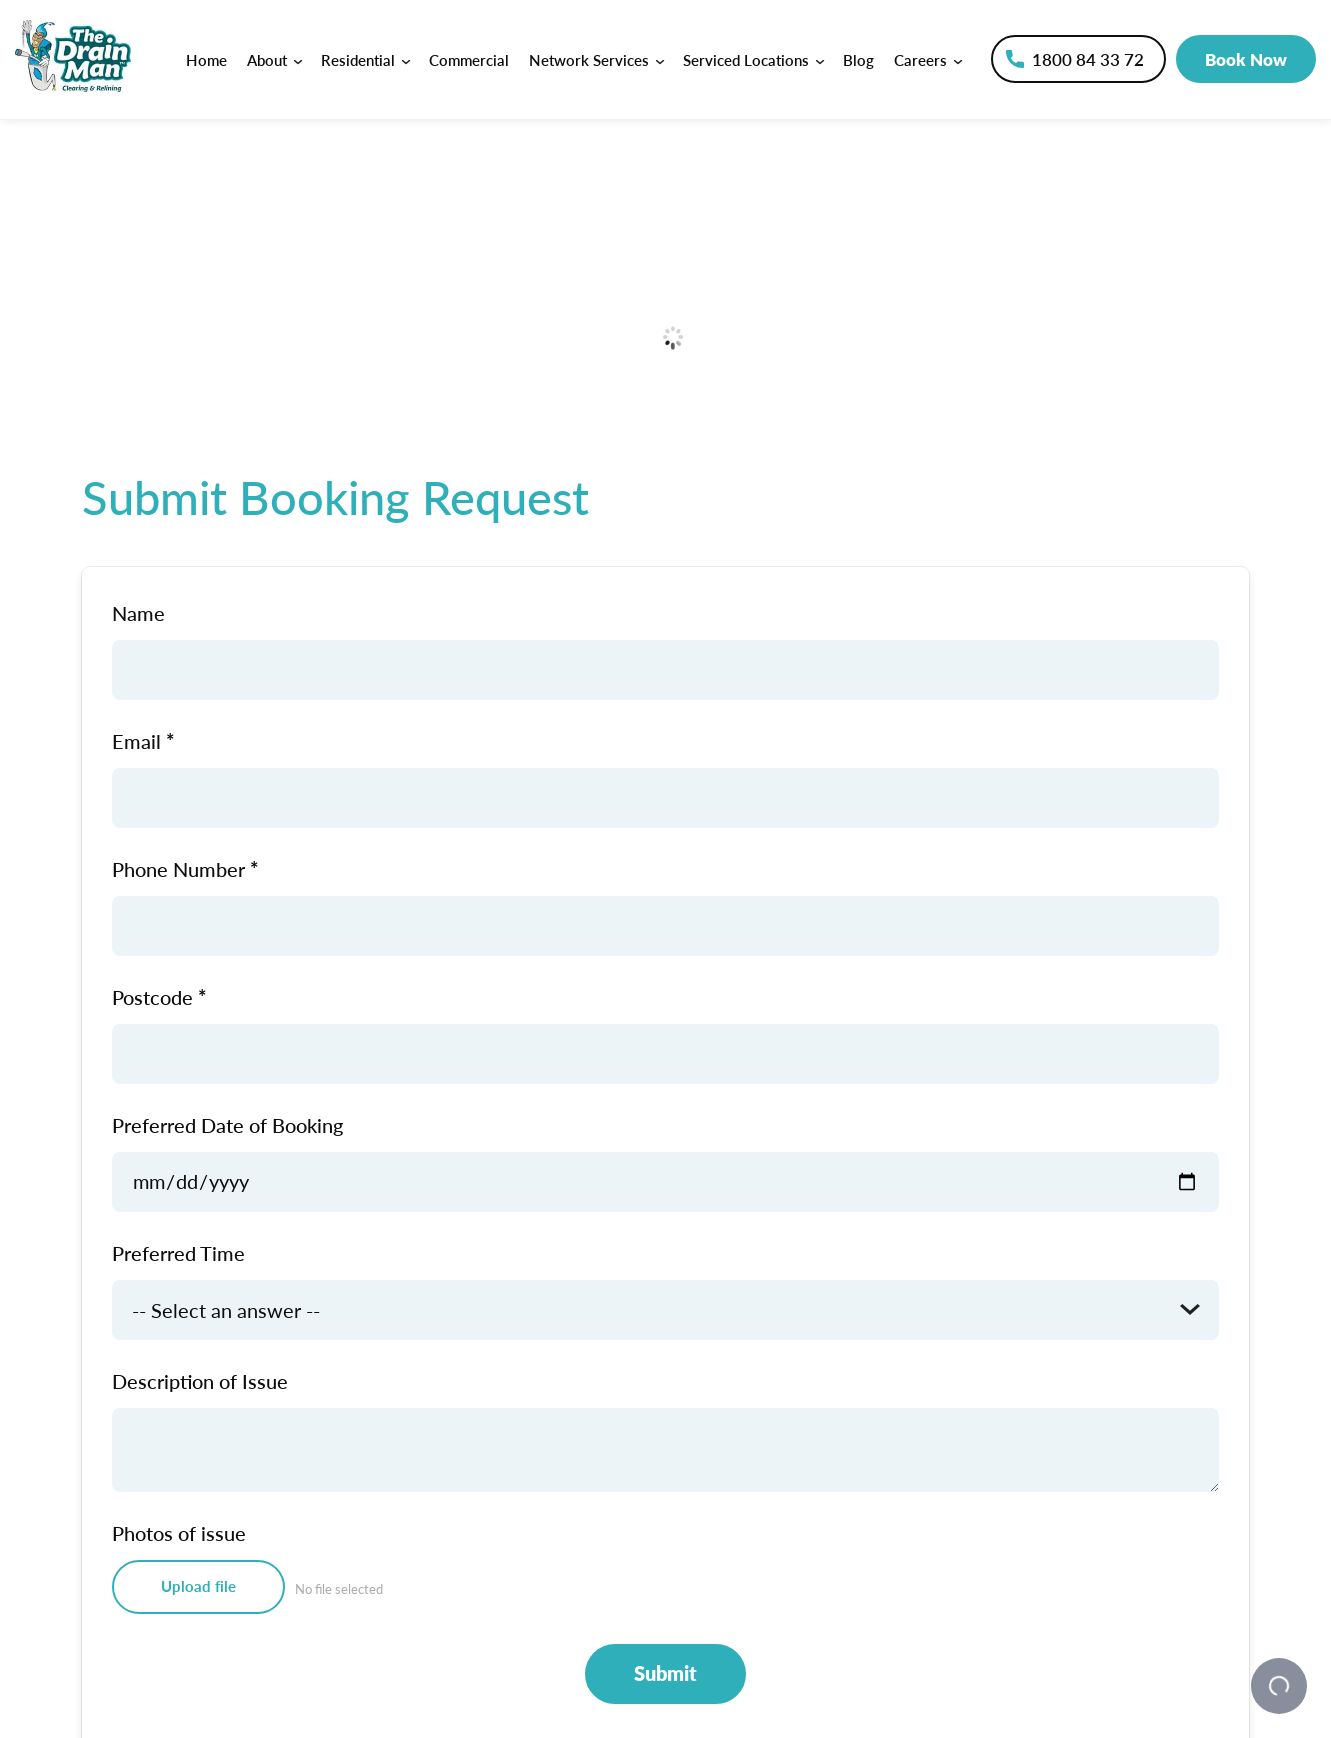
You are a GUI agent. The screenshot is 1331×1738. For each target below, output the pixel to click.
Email (136, 741)
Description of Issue (200, 1381)
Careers (927, 59)
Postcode (152, 997)
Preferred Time (178, 1253)
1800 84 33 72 (1088, 59)
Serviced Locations (753, 59)
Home (206, 59)
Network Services (596, 59)
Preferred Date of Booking (227, 1125)
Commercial (469, 59)
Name (138, 613)
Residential (365, 59)
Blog (858, 59)
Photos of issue (179, 1533)
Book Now (1246, 59)
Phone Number (178, 869)
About (274, 59)
